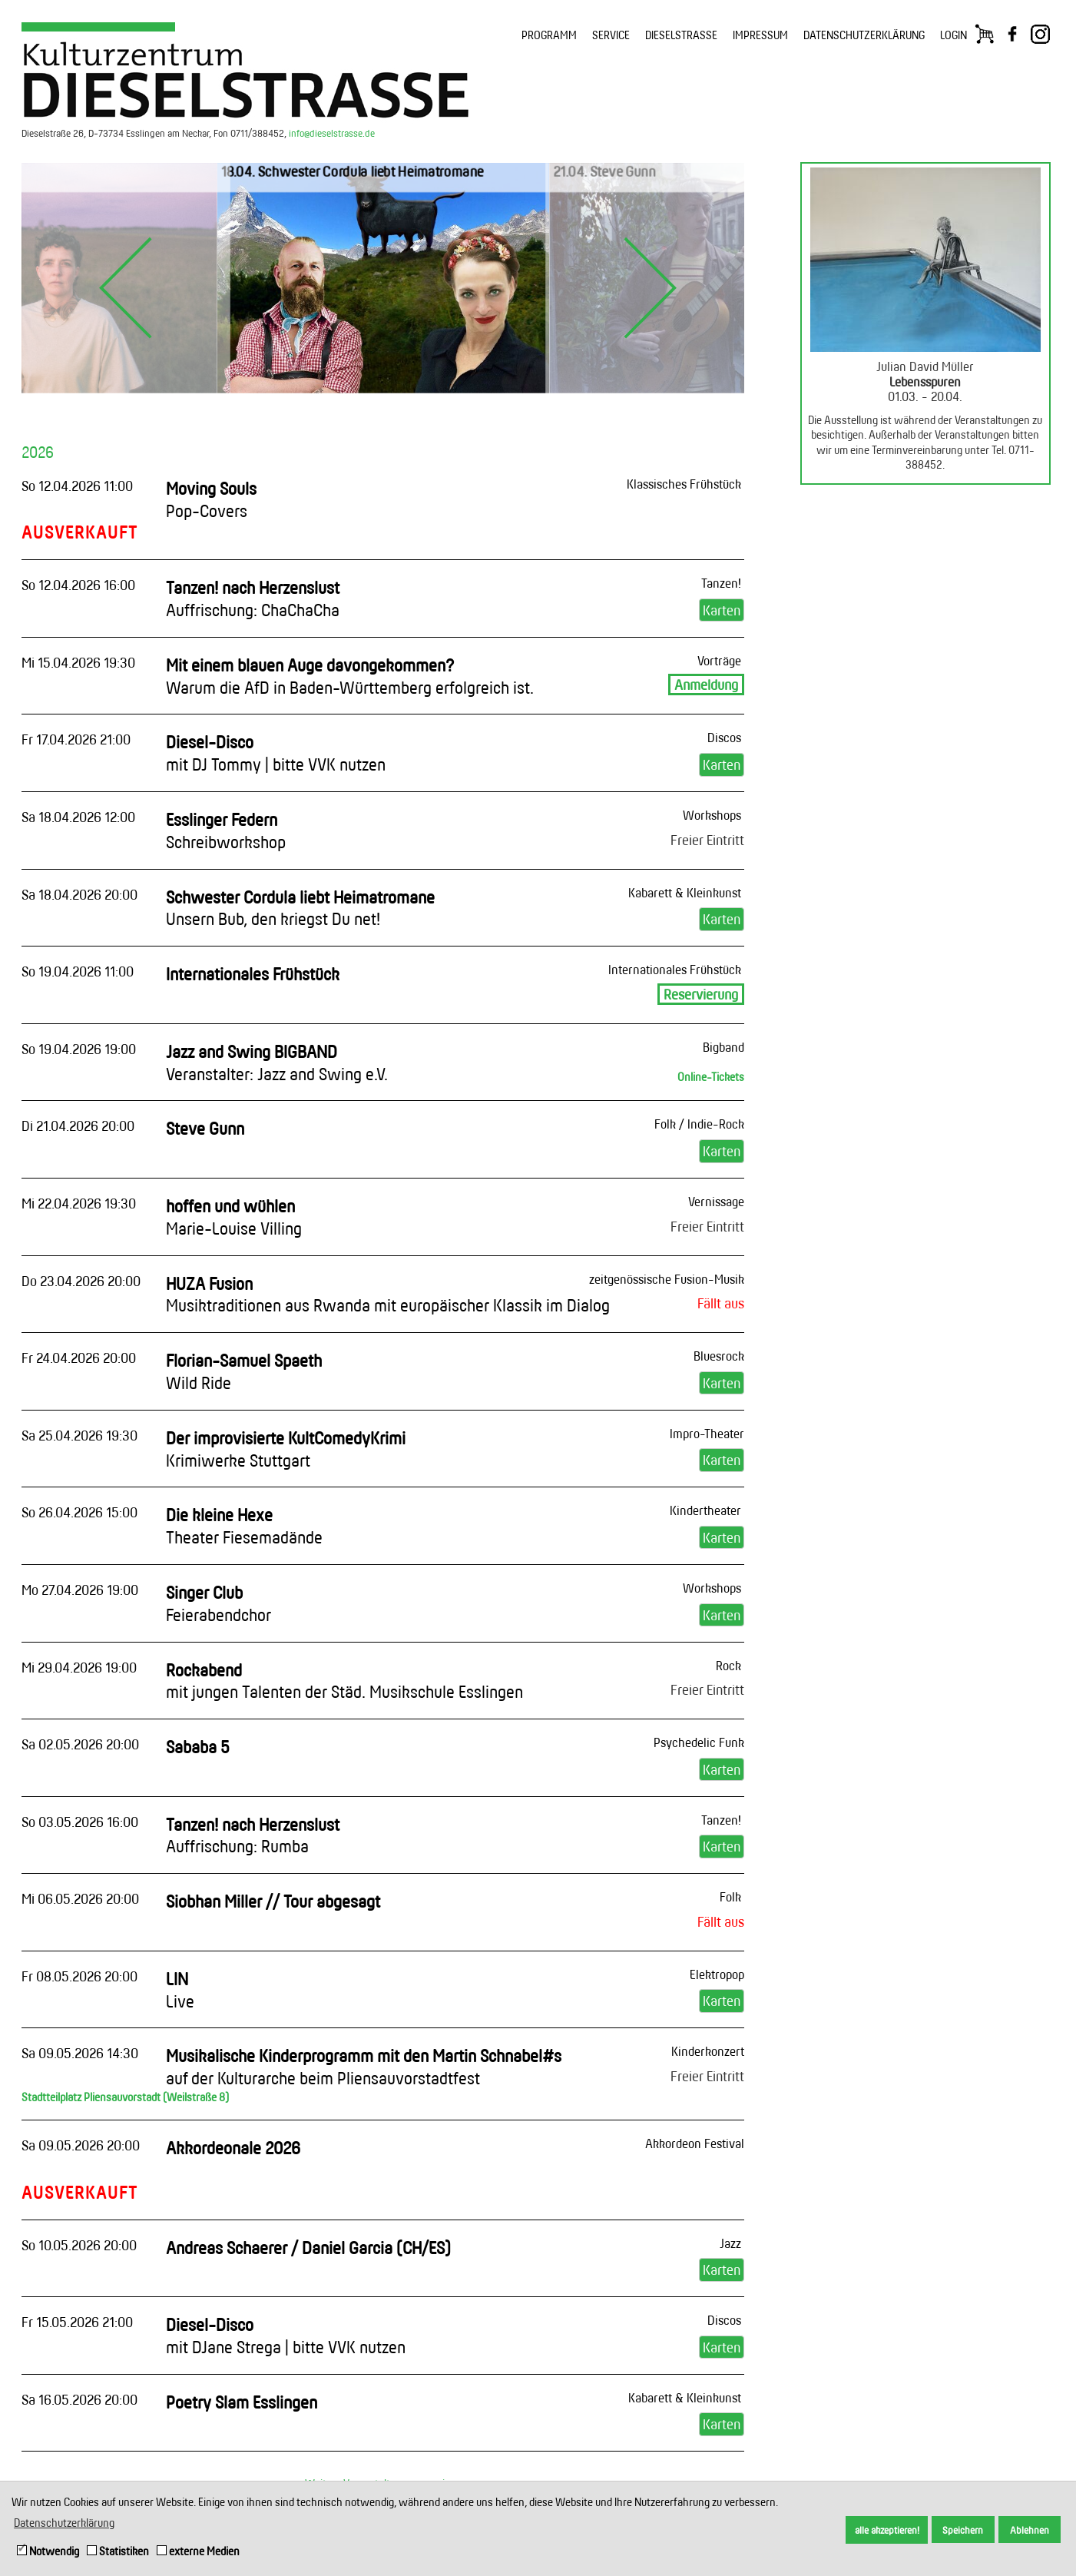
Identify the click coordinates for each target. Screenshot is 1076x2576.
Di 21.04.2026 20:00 (78, 1125)
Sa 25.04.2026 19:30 (79, 1435)
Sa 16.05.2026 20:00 (79, 2399)
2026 (38, 452)
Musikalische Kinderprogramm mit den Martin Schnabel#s (363, 2066)
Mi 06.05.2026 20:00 (80, 1898)
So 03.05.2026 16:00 (80, 1821)
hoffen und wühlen (234, 1216)
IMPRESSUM (760, 35)
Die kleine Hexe (244, 1525)
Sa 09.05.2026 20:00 (81, 2145)
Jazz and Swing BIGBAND (277, 1062)
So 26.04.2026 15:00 (79, 1511)
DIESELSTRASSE (681, 35)
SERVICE (611, 35)
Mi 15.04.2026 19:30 (78, 662)
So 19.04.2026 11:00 (78, 971)
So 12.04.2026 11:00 (77, 485)
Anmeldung (706, 684)
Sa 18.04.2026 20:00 (79, 894)
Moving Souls (211, 499)
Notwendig (48, 2551)
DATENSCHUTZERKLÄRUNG (864, 35)
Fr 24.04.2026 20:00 (79, 1357)
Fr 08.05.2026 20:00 (79, 1976)
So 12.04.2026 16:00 (78, 584)
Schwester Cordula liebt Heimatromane (300, 908)
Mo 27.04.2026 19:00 (80, 1589)
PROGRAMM (549, 35)
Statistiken (118, 2551)
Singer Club (218, 1603)
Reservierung (701, 994)
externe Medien (198, 2551)
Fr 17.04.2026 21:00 (76, 739)
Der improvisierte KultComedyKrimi (286, 1448)
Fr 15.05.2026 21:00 (77, 2321)
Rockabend (344, 1680)
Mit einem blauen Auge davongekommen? (350, 676)
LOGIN (953, 35)
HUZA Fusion (388, 1294)
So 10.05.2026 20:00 (79, 2244)
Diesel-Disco (276, 752)
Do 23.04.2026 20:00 (81, 1280)
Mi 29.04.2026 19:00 (79, 1667)
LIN (180, 1989)
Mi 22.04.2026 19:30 (79, 1203)
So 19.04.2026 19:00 (79, 1048)
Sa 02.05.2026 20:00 (80, 1744)
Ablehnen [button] (1029, 2530)
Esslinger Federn (226, 830)
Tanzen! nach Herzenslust (252, 598)
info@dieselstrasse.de (332, 133)
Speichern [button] (962, 2530)
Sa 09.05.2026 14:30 (80, 2052)
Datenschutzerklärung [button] (64, 2522)
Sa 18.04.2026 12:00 (78, 816)
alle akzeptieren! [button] (887, 2530)
